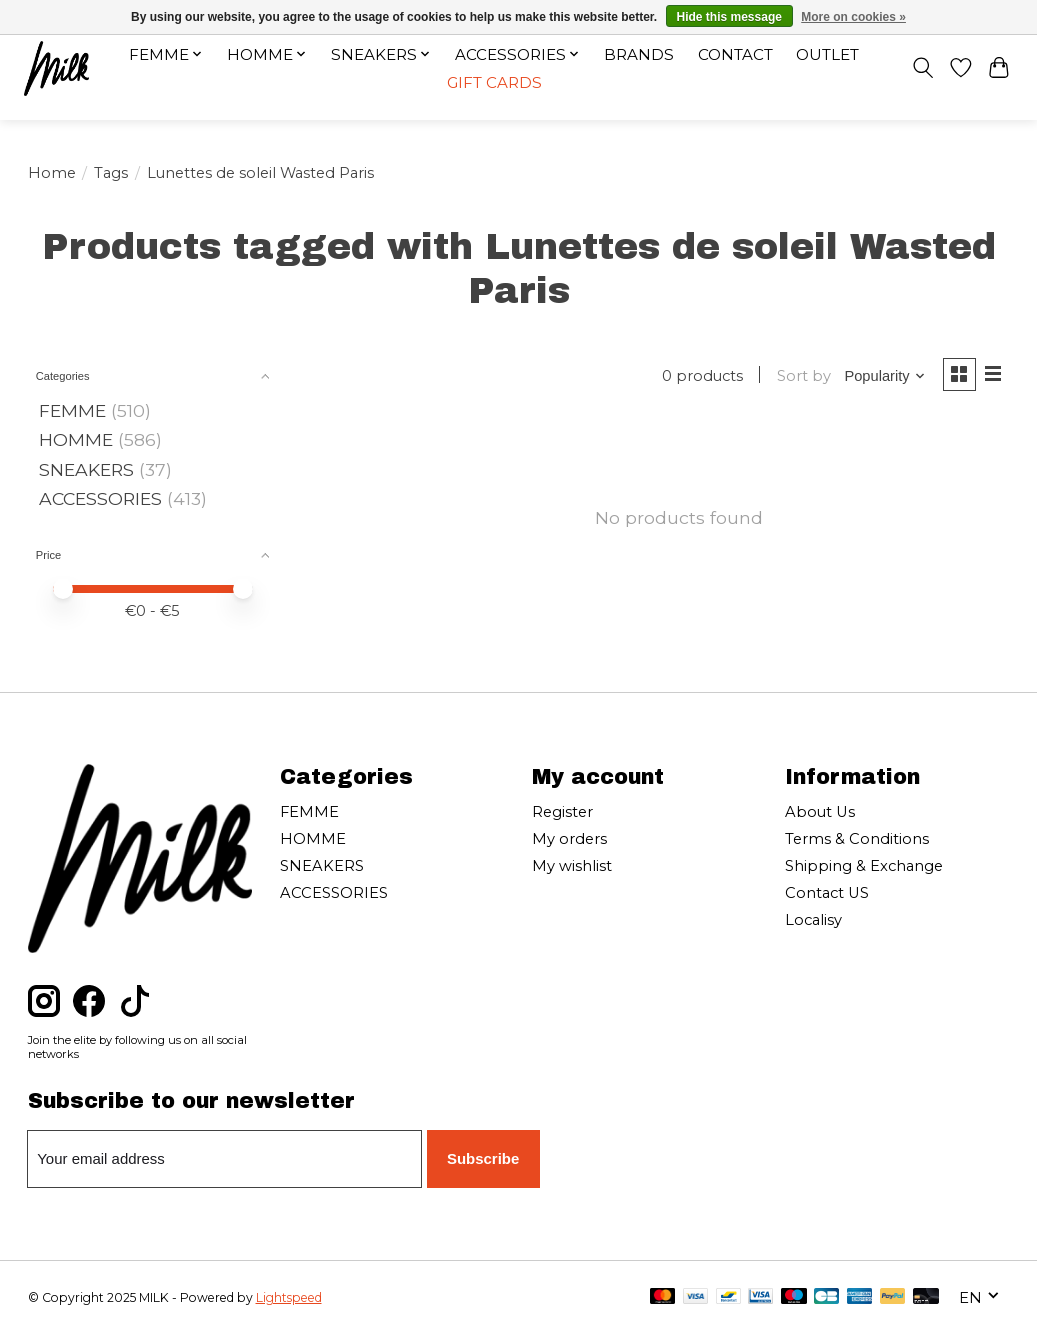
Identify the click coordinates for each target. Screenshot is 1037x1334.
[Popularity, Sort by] (883, 376)
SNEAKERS (86, 469)
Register (562, 812)
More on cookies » (853, 17)
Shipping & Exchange (864, 866)
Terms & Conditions (857, 839)
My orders (569, 839)
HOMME (76, 439)
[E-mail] (226, 1159)
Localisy (813, 920)
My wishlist (572, 866)
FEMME (72, 410)
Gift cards (493, 83)
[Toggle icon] (920, 69)
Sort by (801, 376)
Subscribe (483, 1158)
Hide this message (729, 17)
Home (52, 173)
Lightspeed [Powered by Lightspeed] (289, 1297)
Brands (639, 54)
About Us (820, 812)
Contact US (827, 893)
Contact (735, 54)
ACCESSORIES (100, 498)
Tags (111, 173)
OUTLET (828, 54)
